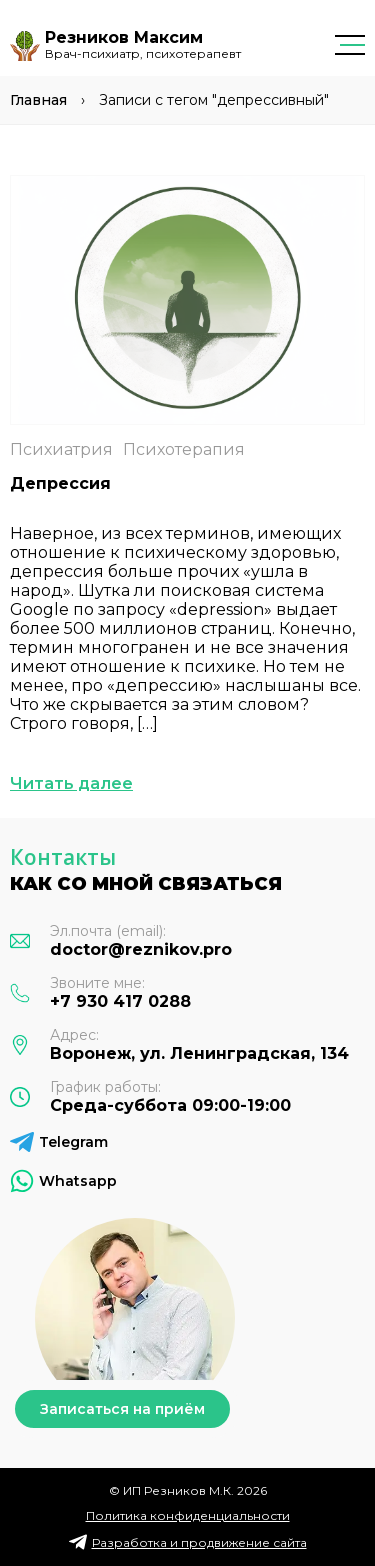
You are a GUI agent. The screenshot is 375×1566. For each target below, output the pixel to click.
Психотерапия (184, 449)
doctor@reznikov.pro (141, 949)
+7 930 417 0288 (120, 1001)
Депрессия (60, 483)
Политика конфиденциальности (188, 1515)
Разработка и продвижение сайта (199, 1542)
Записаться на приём (122, 1409)
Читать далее (71, 783)
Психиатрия (61, 449)
